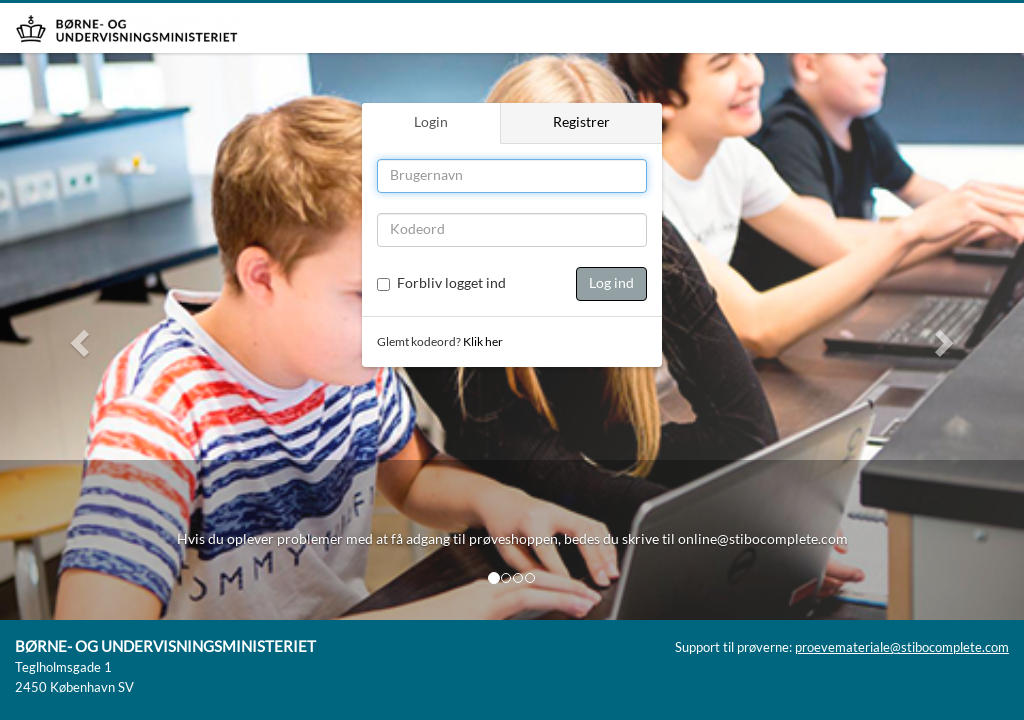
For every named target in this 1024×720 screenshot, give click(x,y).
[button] (77, 336)
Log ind (611, 284)
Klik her (483, 342)
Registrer (581, 123)
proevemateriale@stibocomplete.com (902, 648)
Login (431, 123)
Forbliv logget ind (451, 284)
